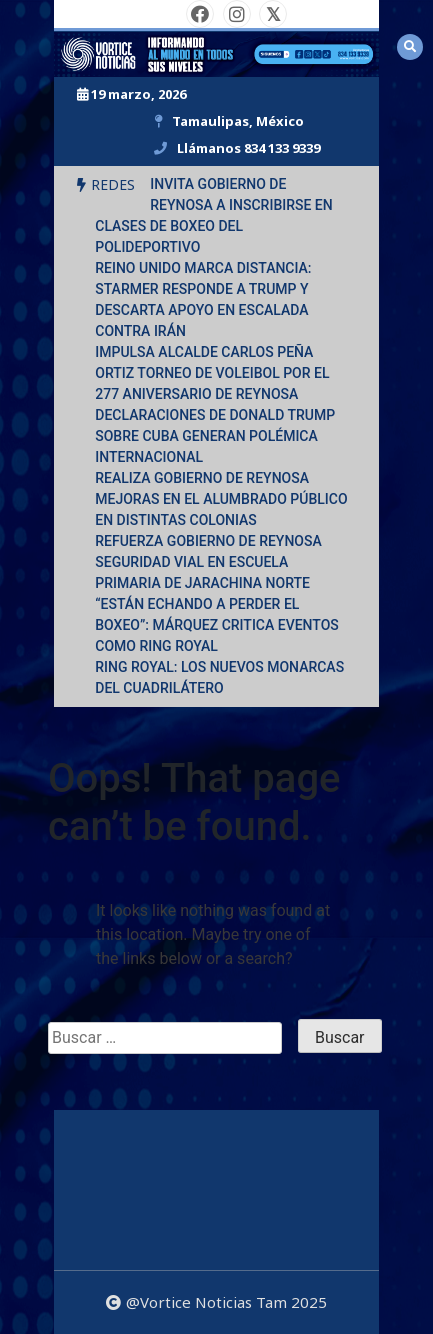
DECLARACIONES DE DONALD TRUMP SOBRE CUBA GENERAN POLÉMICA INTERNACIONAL (215, 436)
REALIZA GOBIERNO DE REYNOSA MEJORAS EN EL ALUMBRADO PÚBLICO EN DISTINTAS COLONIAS (221, 499)
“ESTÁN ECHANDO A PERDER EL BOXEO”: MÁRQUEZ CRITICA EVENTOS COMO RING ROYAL (217, 625)
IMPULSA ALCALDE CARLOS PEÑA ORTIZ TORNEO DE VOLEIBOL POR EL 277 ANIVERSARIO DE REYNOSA (212, 373)
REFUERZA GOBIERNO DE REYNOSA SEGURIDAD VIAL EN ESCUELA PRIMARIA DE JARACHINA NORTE (208, 562)
